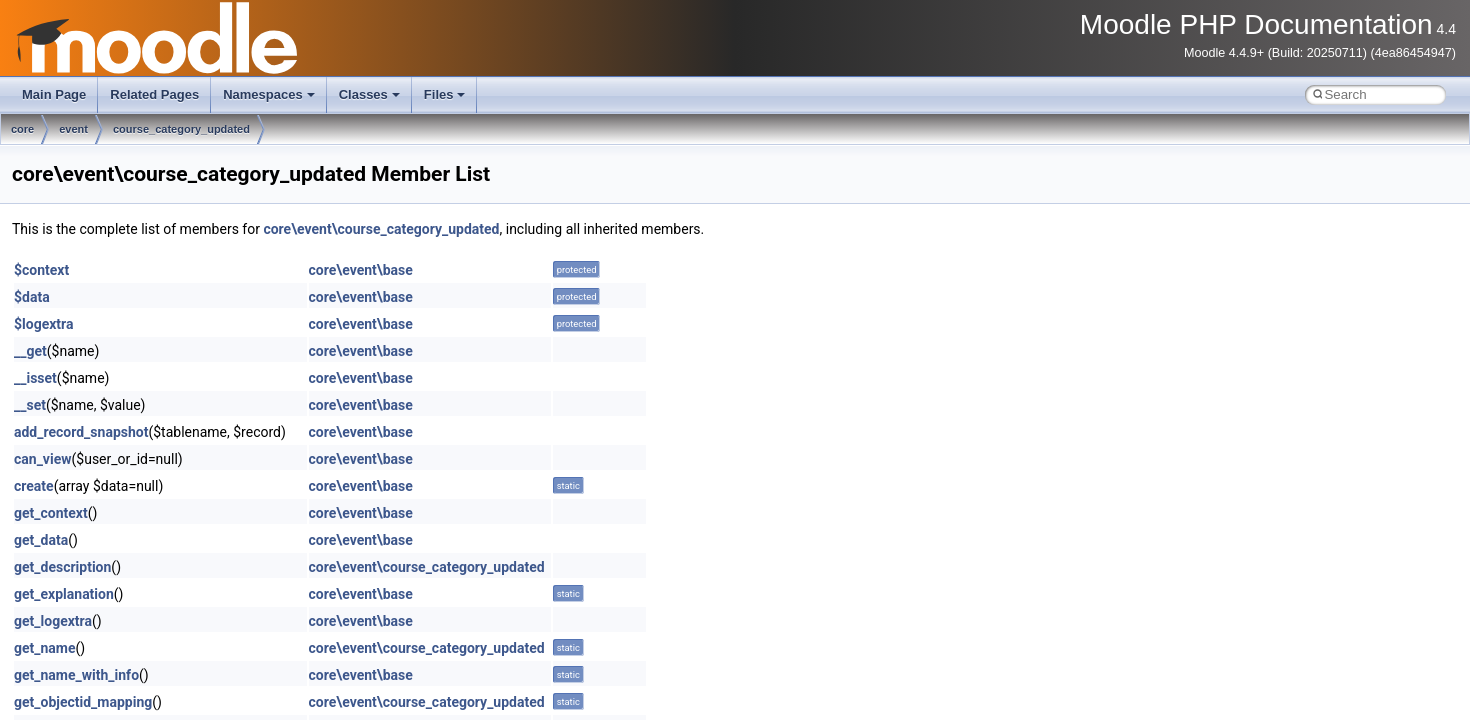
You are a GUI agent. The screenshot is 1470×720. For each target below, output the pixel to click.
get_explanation (64, 594)
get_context (51, 513)
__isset (35, 378)
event (73, 129)
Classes (369, 94)
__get (30, 351)
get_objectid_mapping (83, 702)
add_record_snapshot (81, 432)
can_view (43, 459)
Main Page (54, 94)
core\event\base (361, 270)
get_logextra (53, 621)
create (34, 486)
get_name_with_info (76, 675)
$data (32, 297)
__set (30, 405)
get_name (45, 648)
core (22, 129)
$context (41, 270)
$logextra (43, 324)
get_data (41, 540)
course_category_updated (181, 129)
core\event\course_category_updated (381, 229)
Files (445, 94)
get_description (62, 567)
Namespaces (269, 94)
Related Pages (154, 94)
